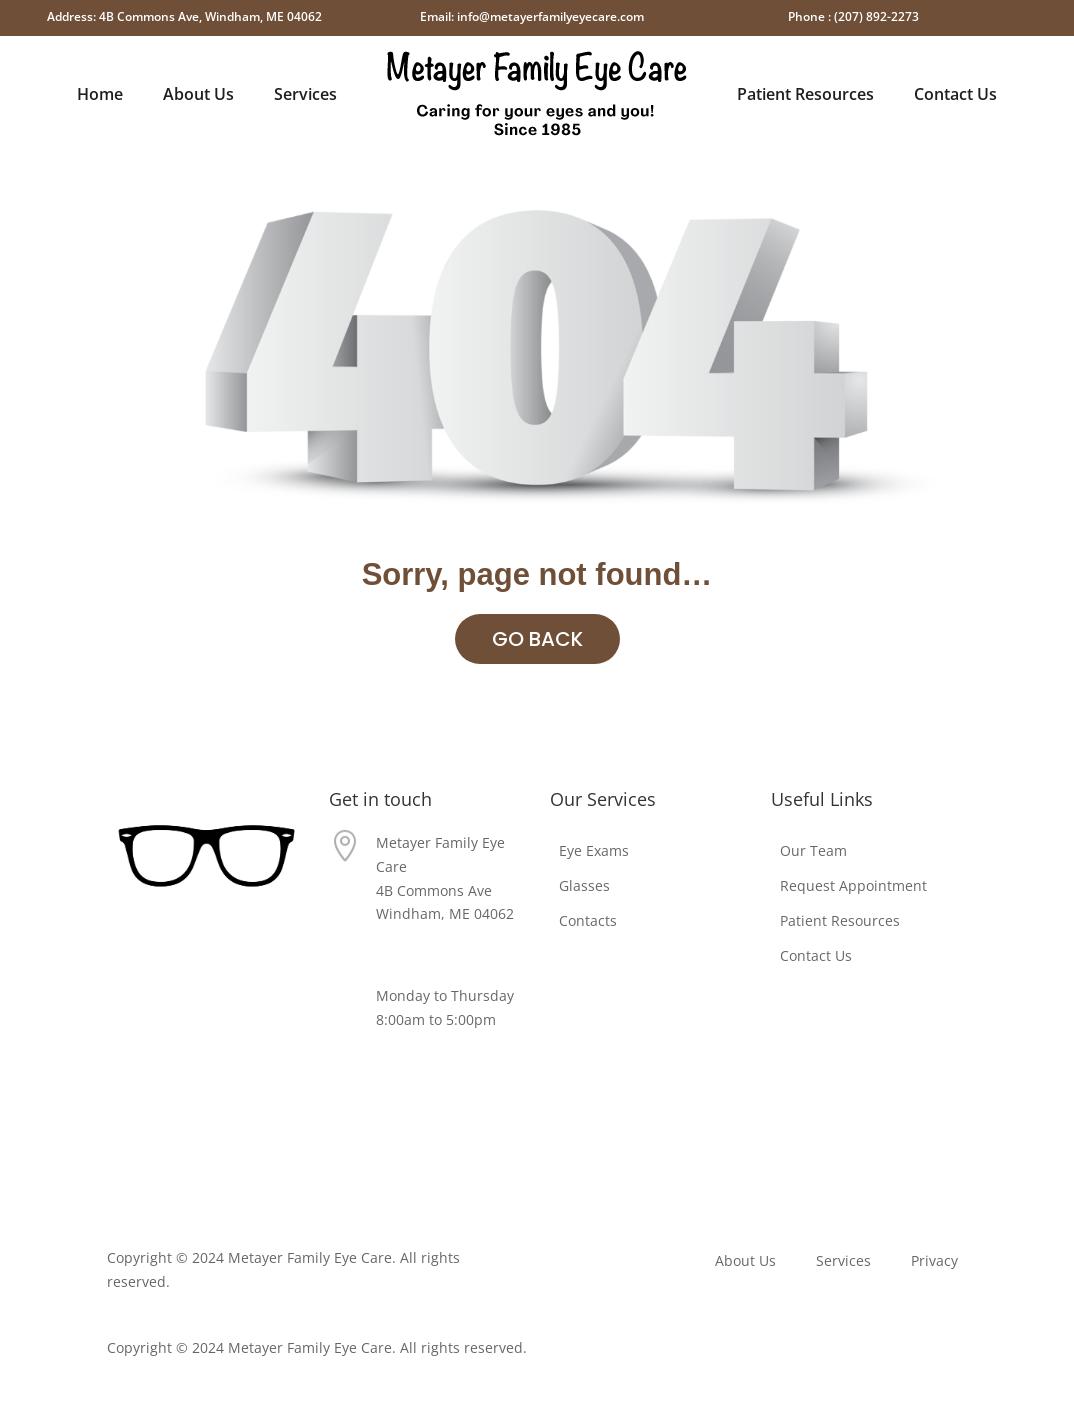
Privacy (794, 1104)
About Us (198, 94)
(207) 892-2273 (424, 950)
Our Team (813, 850)
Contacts (588, 920)
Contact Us (955, 94)
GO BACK (537, 639)
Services (305, 94)
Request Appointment (853, 885)
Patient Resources (805, 94)
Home (100, 94)
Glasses (584, 885)
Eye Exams (594, 850)
